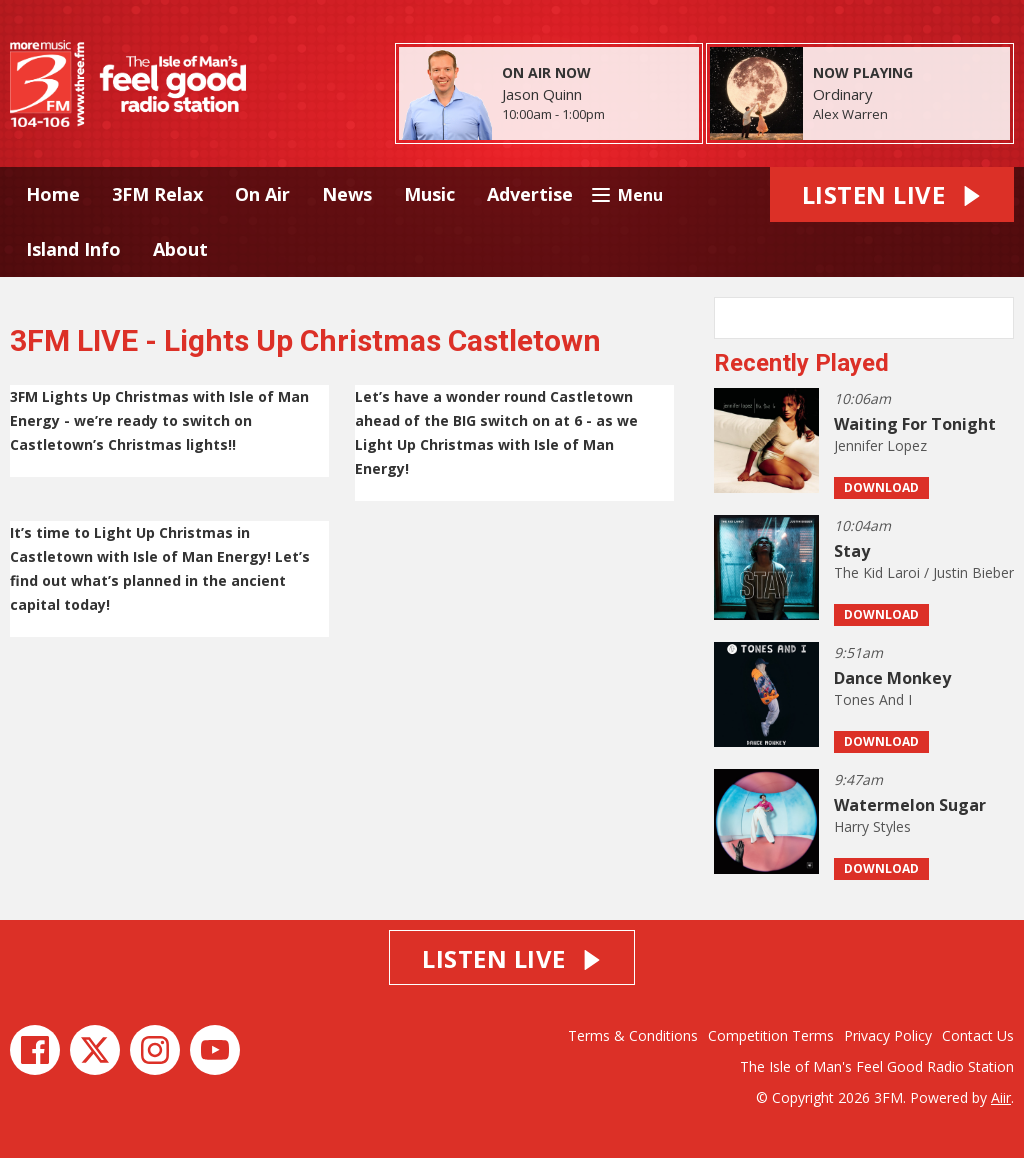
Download (881, 487)
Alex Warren (850, 114)
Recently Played (801, 363)
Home (53, 194)
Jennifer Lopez (880, 445)
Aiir (1001, 1097)
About (180, 249)
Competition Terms (771, 1035)
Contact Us (978, 1035)
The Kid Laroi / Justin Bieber (924, 572)
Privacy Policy (888, 1035)
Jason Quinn (542, 94)
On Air (262, 194)
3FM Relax (157, 194)
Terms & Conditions (633, 1035)
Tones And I (873, 699)
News (347, 194)
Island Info (73, 249)
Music (429, 194)
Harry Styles (872, 826)
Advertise (530, 194)
